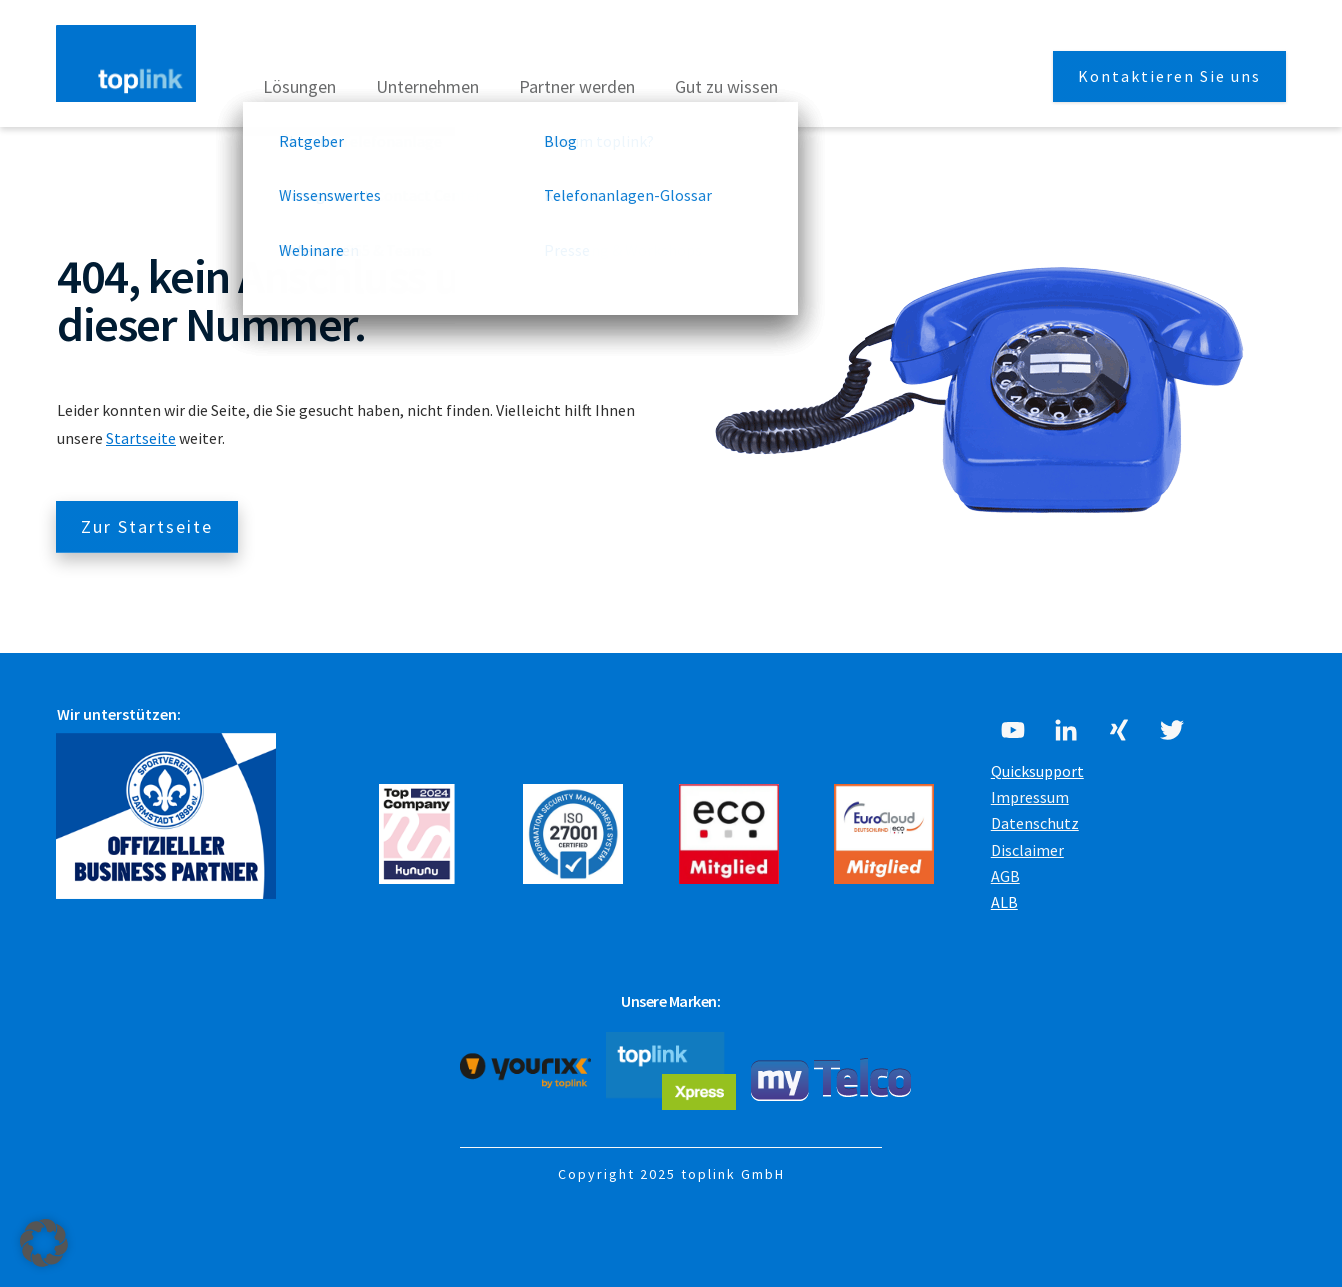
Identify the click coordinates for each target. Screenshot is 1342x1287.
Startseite (141, 438)
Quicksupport (1037, 771)
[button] (44, 1243)
